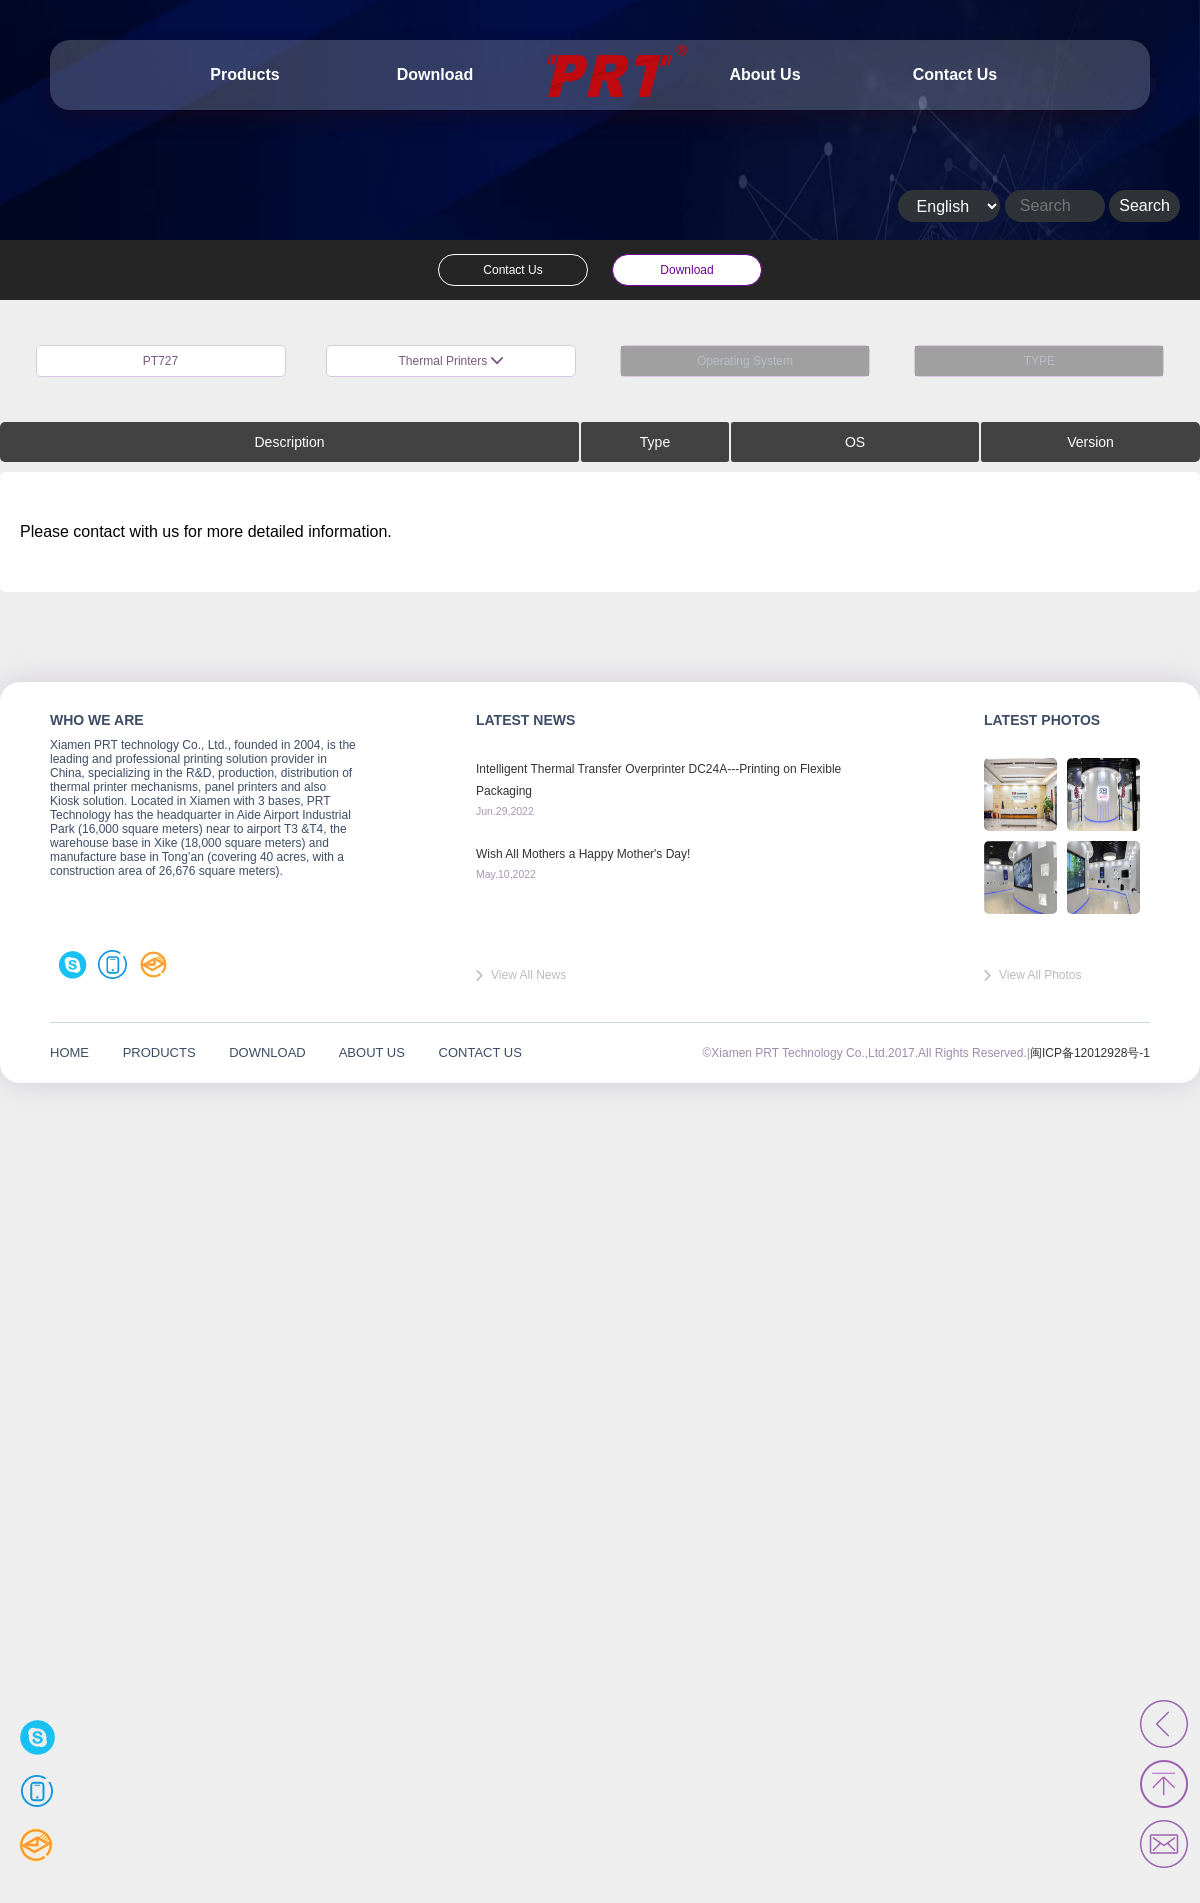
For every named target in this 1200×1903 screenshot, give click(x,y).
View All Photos (1040, 975)
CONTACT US (480, 1052)
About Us (764, 74)
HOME (69, 1052)
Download (435, 74)
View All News (528, 975)
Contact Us (955, 74)
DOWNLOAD (267, 1052)
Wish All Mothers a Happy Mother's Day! (583, 854)
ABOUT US (372, 1052)
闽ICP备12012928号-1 (1090, 1053)
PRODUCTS (159, 1052)
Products (244, 74)
